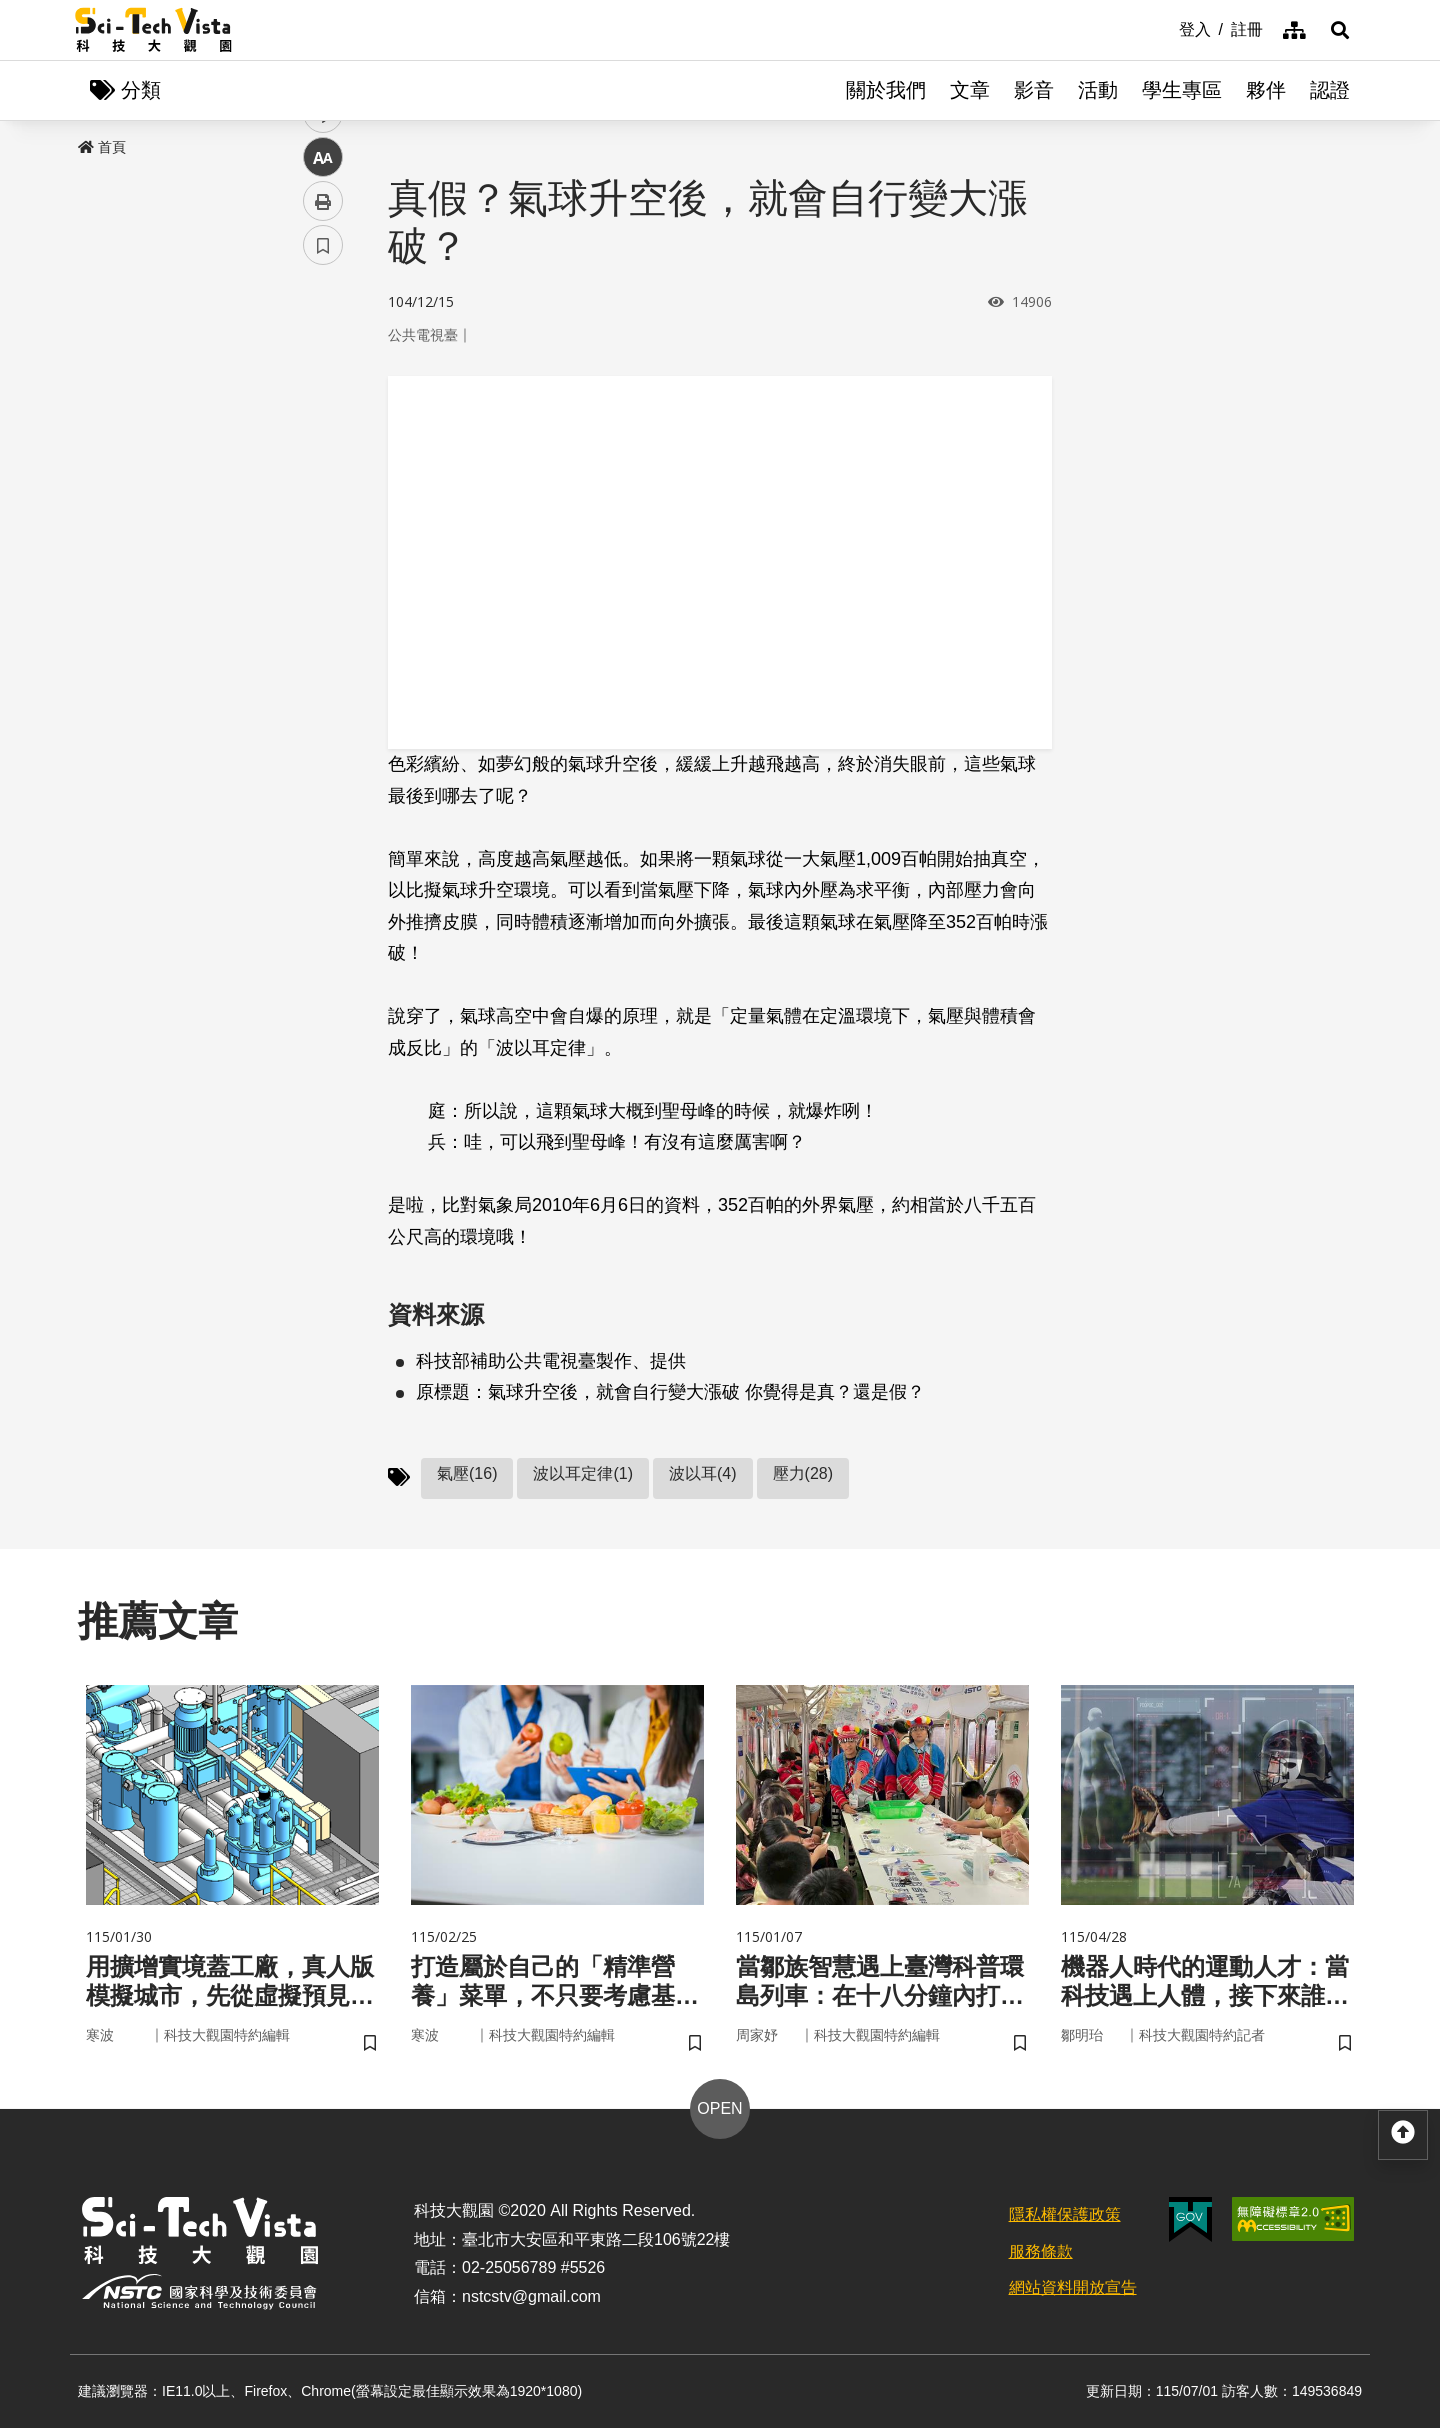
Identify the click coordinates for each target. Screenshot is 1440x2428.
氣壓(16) (467, 1473)
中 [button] (323, 514)
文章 (970, 90)
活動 (1098, 90)
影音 (1034, 90)
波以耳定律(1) (583, 1473)
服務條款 (1041, 2251)
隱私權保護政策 (1065, 2214)
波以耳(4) (703, 1473)
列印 (323, 558)
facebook (323, 382)
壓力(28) (803, 1473)
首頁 (102, 147)
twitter (323, 426)
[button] (1340, 30)
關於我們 (886, 90)
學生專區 (1182, 90)
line (316, 470)
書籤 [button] (323, 602)
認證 (1330, 90)
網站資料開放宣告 (1073, 2287)
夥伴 (1266, 90)
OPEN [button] (719, 2108)
